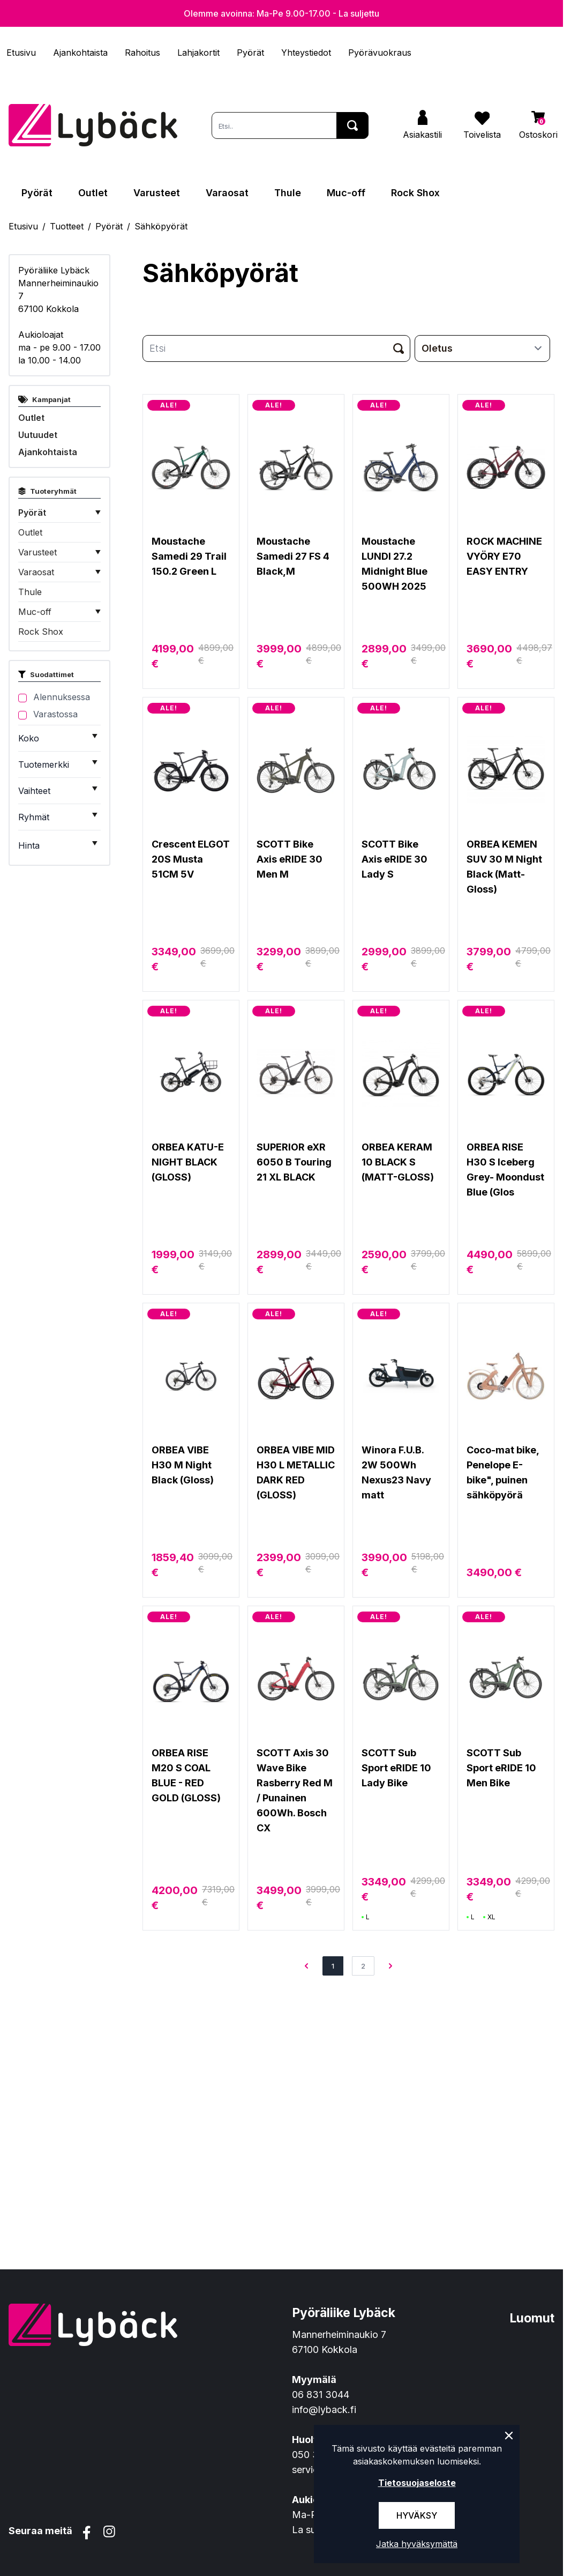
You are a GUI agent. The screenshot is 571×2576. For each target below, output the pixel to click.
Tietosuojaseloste (417, 2482)
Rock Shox (415, 192)
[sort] (482, 348)
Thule (287, 192)
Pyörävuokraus (379, 52)
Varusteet (156, 192)
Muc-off (346, 192)
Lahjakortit (198, 52)
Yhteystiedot (306, 52)
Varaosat (227, 192)
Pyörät (250, 52)
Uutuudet (37, 434)
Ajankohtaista (80, 52)
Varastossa (55, 714)
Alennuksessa (61, 697)
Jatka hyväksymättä (416, 2543)
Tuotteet (67, 226)
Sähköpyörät (160, 226)
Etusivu (21, 52)
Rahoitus (142, 52)
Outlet (93, 192)
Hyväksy (416, 2515)
